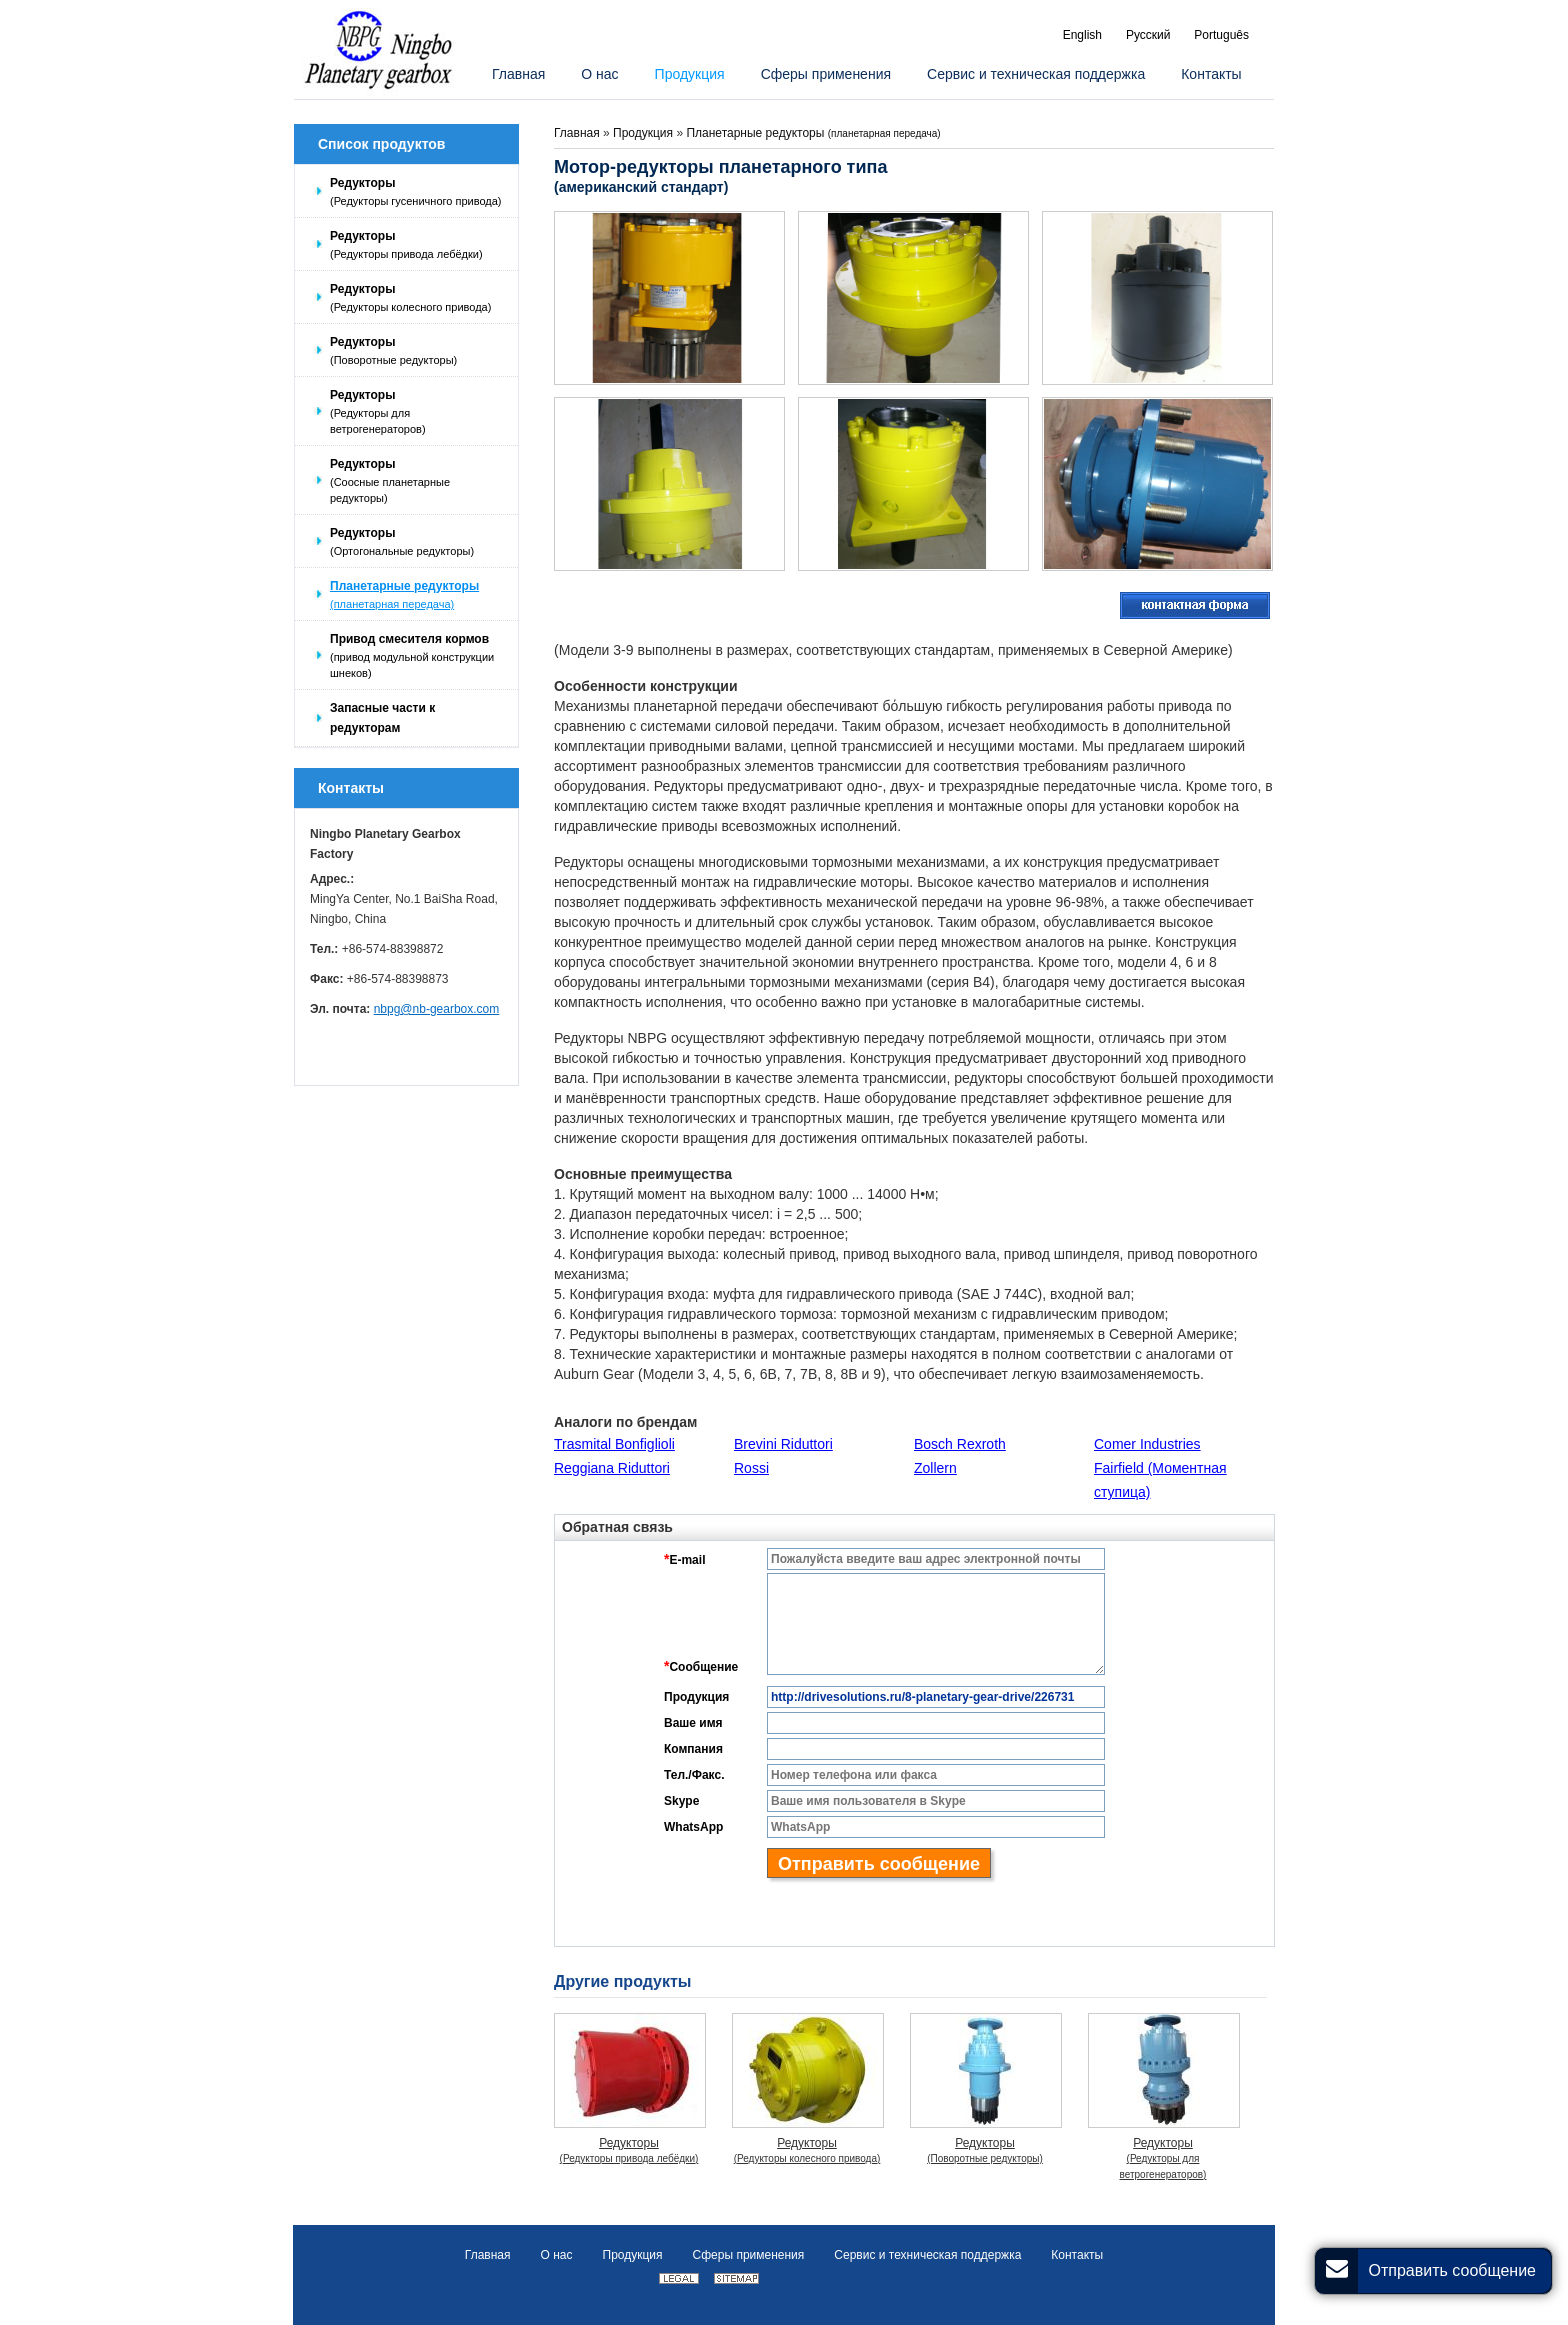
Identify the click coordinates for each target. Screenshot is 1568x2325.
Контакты (351, 788)
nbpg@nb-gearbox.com (437, 1009)
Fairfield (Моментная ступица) (1160, 1480)
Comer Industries (1147, 1444)
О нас (557, 2255)
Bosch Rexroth (960, 1444)
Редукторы (419, 192)
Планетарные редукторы (419, 595)
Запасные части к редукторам (382, 718)
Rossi (751, 1468)
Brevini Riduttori (783, 1444)
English (1082, 35)
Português (1221, 35)
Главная (577, 133)
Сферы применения (749, 2255)
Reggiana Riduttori (612, 1468)
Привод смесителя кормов (419, 656)
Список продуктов (381, 144)
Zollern (935, 1468)
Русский (1148, 35)
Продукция (644, 133)
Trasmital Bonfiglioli (614, 1444)
